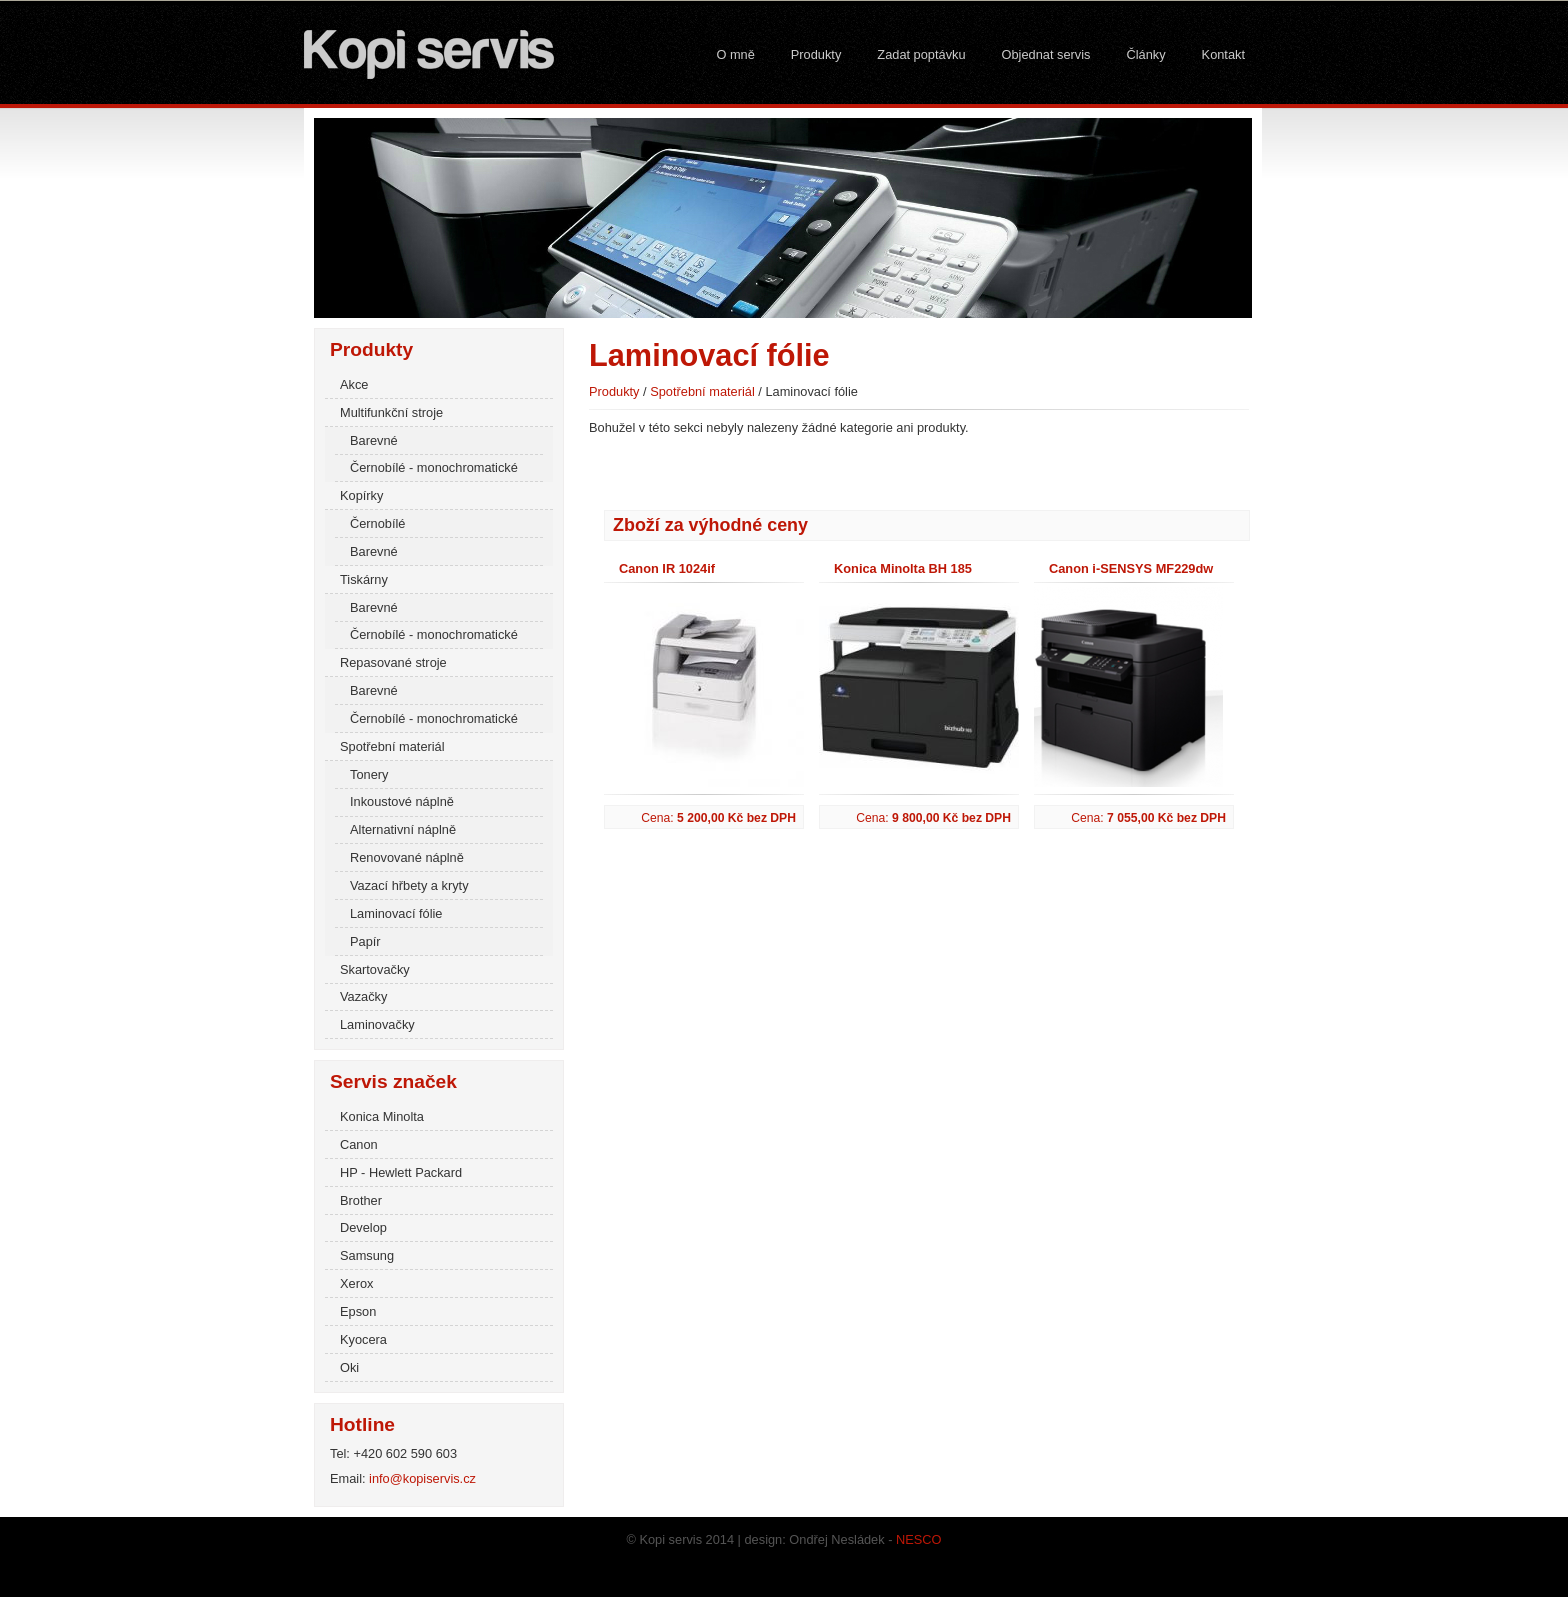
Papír (365, 941)
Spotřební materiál (392, 746)
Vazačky (363, 996)
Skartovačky (375, 969)
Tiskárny (364, 579)
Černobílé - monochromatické (434, 467)
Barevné (374, 440)
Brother (361, 1200)
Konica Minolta (382, 1116)
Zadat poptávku (921, 54)
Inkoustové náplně (402, 801)
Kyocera (363, 1339)
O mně (735, 54)
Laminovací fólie (396, 913)
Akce (354, 384)
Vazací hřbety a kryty (409, 885)
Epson (358, 1311)
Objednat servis (1046, 54)
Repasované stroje (393, 662)
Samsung (367, 1255)
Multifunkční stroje (391, 412)
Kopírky (361, 495)
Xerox (356, 1283)
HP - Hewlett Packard (401, 1172)
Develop (363, 1227)
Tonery (369, 774)
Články (1145, 54)
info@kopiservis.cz (422, 1478)
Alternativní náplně (403, 829)
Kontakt (1223, 54)
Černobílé (378, 523)
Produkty (816, 54)
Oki (349, 1367)
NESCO (919, 1539)
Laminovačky (377, 1024)
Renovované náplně (407, 857)
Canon (359, 1144)
